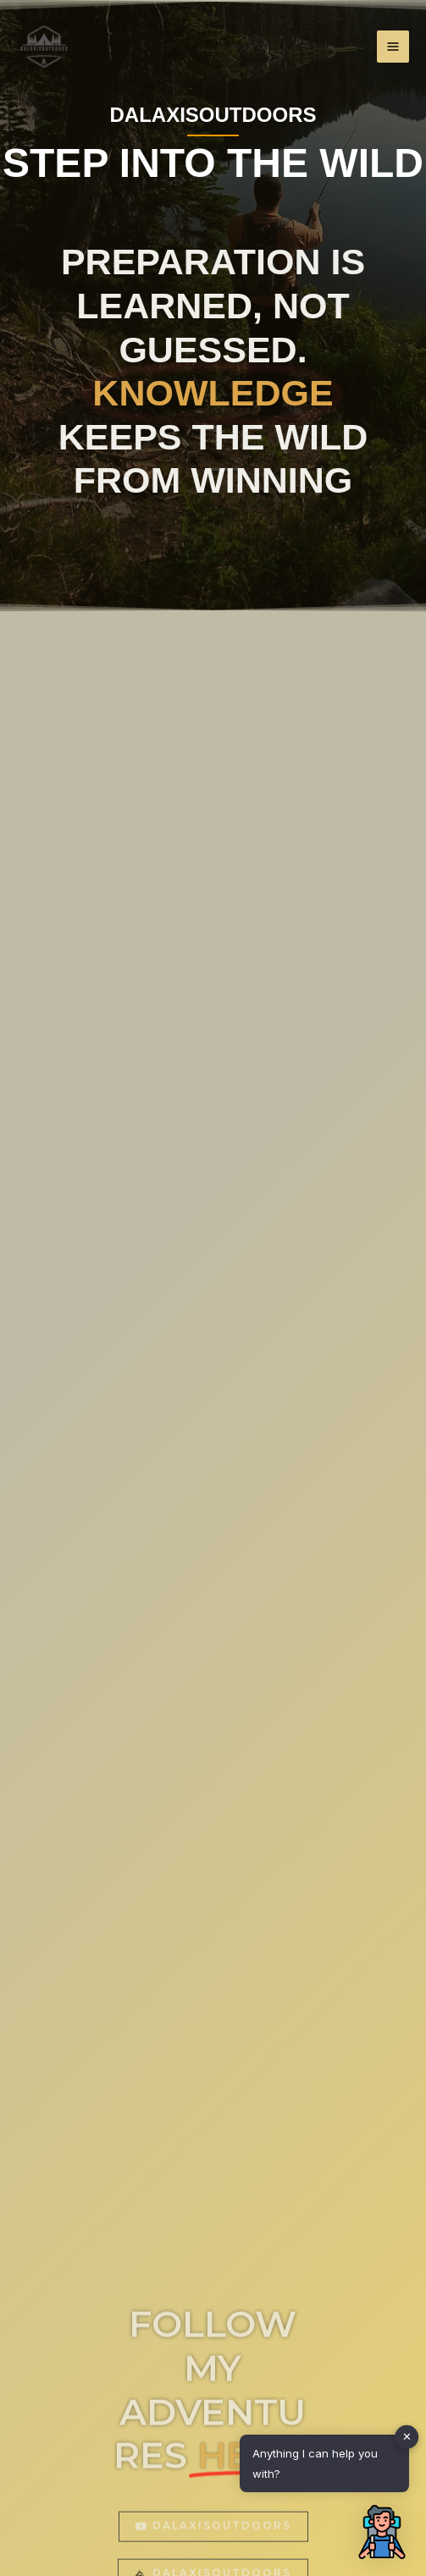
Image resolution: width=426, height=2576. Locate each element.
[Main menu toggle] (393, 46)
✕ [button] (407, 2436)
